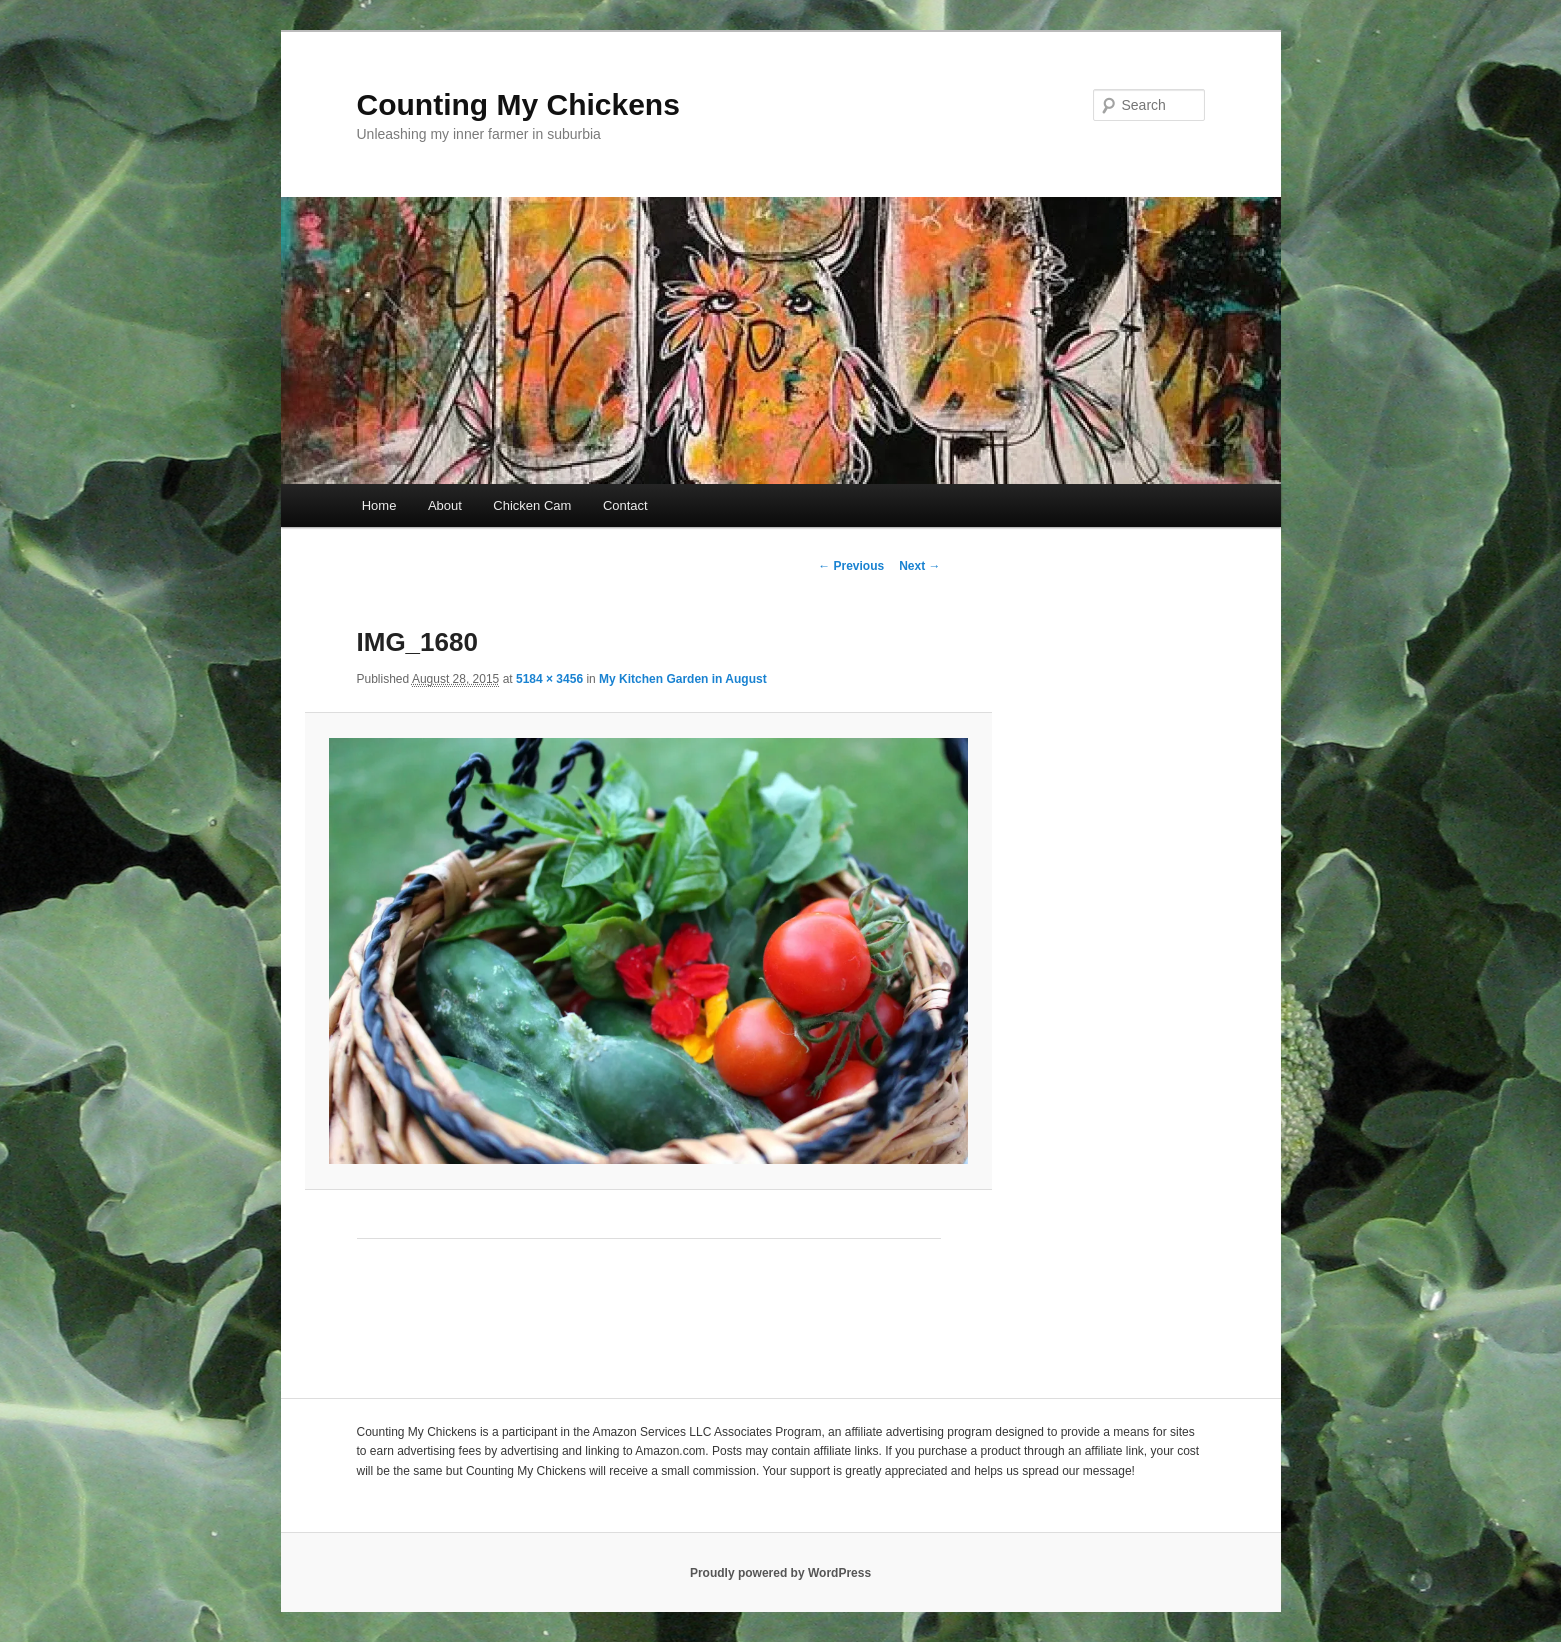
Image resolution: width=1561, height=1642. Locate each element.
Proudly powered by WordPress (780, 1573)
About (445, 505)
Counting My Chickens (518, 104)
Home (379, 505)
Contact (625, 505)
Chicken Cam (532, 505)
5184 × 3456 (549, 679)
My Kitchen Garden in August (683, 679)
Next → (919, 566)
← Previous (851, 566)
